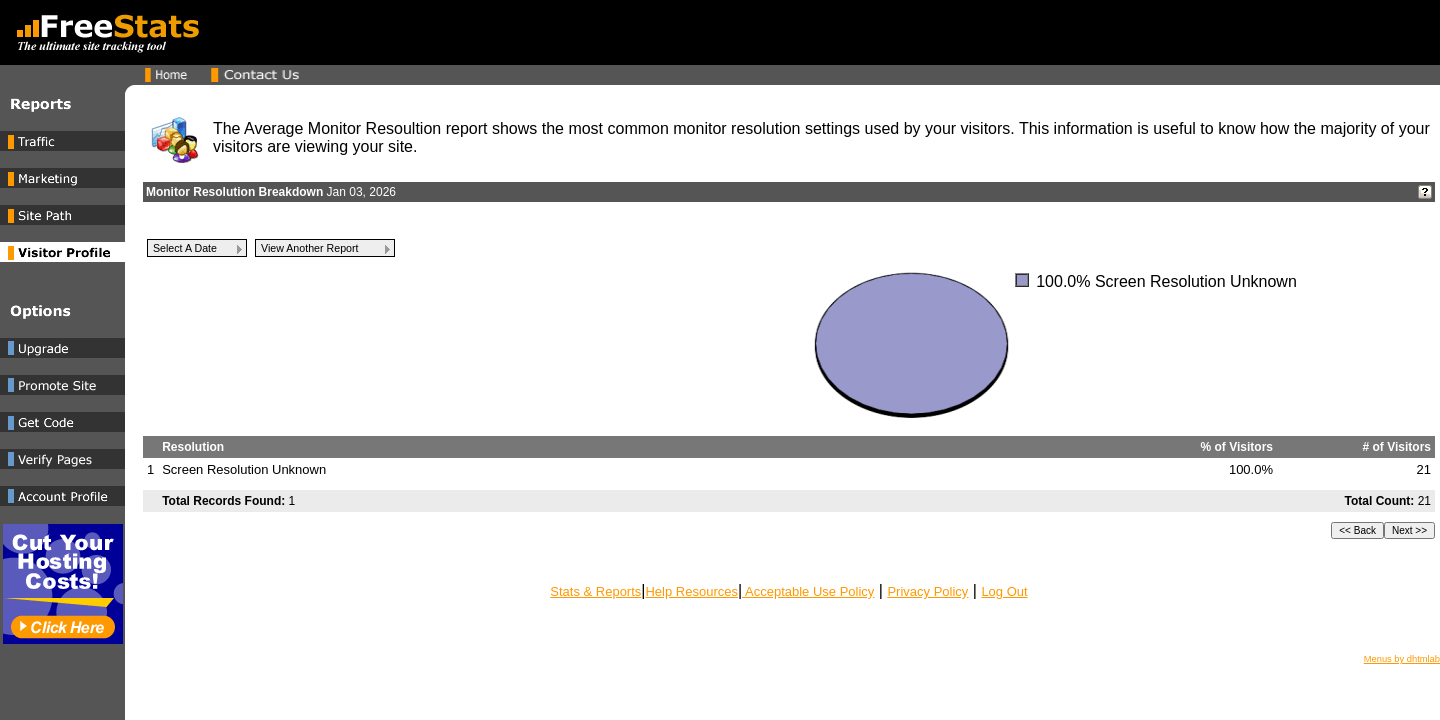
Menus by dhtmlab (1402, 659)
